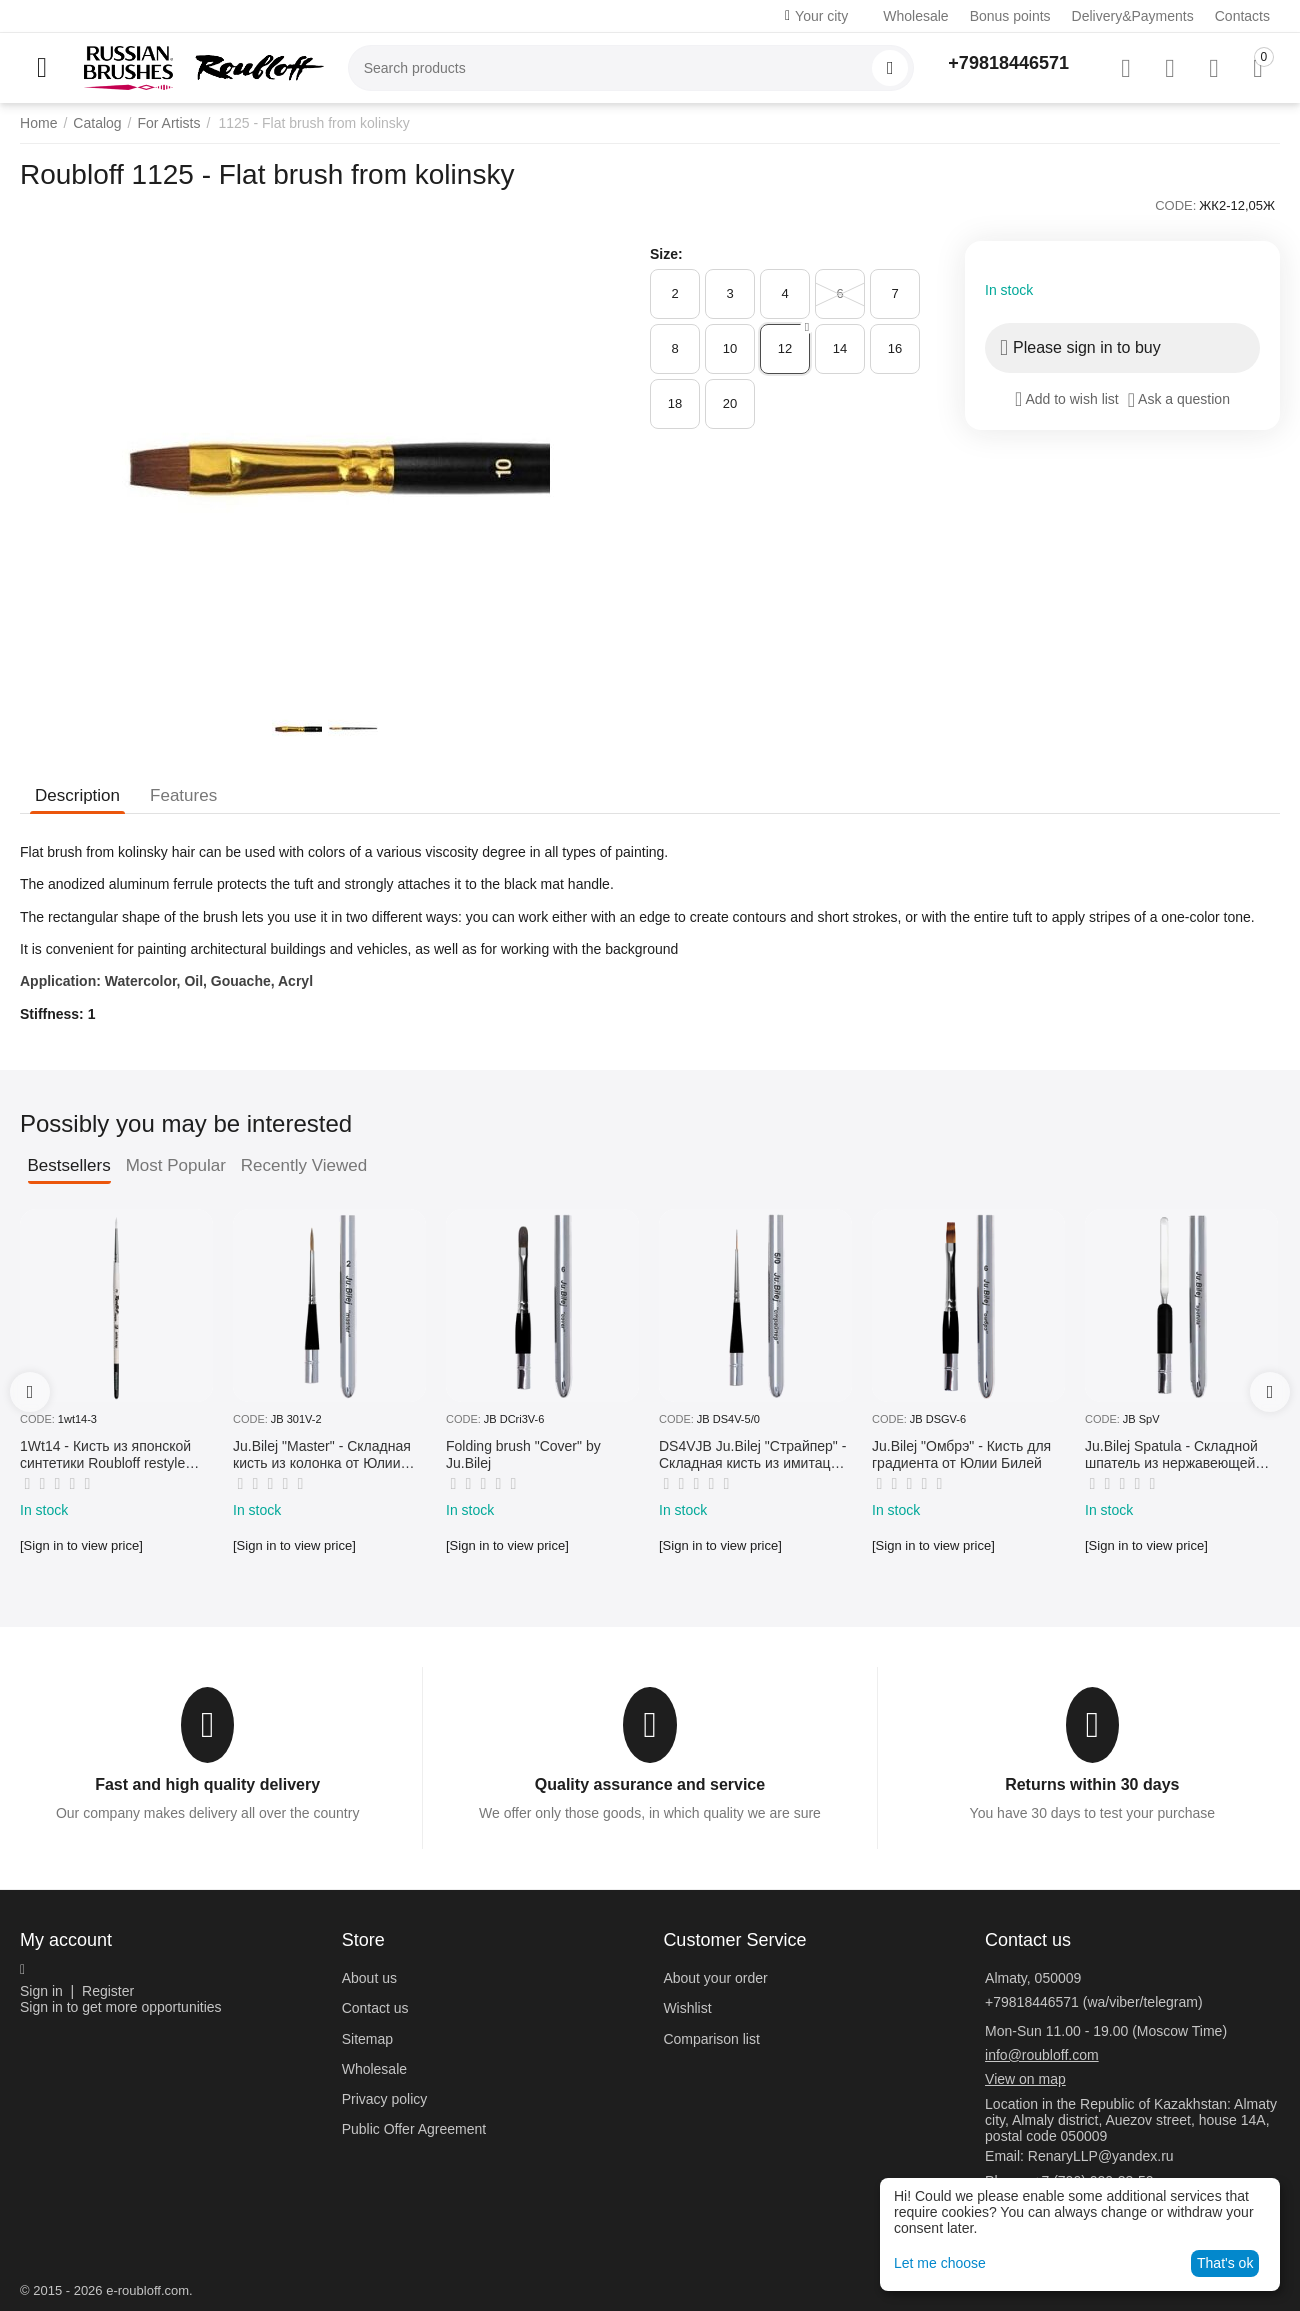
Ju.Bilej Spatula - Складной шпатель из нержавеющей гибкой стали (1171, 1455)
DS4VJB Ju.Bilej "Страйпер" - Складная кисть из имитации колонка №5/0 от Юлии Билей (752, 1455)
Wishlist (687, 2008)
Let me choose (940, 2263)
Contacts (1242, 16)
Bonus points (1010, 16)
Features (183, 795)
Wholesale (915, 16)
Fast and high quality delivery (207, 1784)
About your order (715, 1978)
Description (77, 795)
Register (108, 1991)
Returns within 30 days (1092, 1784)
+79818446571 (1008, 63)
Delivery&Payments (1133, 16)
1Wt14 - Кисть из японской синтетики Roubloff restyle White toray (105, 1455)
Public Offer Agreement (414, 2129)
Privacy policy (385, 2099)
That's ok (1225, 2263)
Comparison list (711, 2039)
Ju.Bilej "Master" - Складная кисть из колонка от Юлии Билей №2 (322, 1455)
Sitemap (367, 2039)
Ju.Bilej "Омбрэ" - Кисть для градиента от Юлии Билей (961, 1454)
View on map (1025, 2079)
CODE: (1175, 205)
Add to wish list (1067, 399)
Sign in (41, 1991)
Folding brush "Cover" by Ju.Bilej (523, 1454)
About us (369, 1978)
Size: (666, 254)
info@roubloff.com (1042, 2055)
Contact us (375, 2008)
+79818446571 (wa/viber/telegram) (1094, 2002)
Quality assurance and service (650, 1784)
